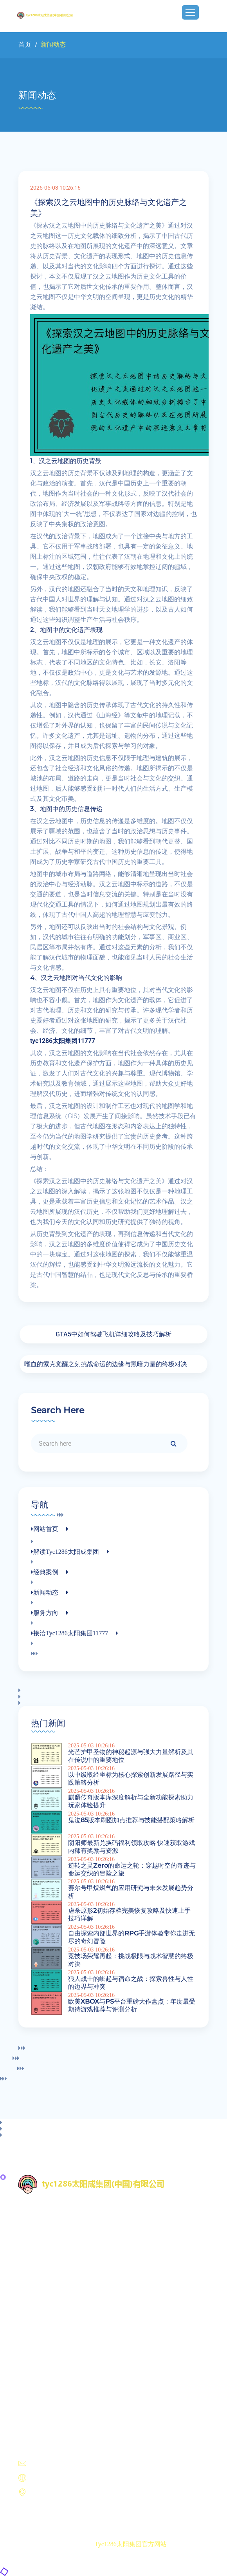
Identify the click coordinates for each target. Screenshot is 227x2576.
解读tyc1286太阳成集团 (56, 2349)
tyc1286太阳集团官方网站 (131, 2544)
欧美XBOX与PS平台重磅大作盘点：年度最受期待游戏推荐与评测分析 (131, 2005)
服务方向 (35, 2378)
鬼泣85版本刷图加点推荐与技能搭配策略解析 (131, 1820)
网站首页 (35, 2340)
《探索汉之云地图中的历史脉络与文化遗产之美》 (108, 207)
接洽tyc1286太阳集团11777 (60, 2387)
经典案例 (35, 2359)
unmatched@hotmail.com (58, 2464)
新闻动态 (35, 2368)
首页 (24, 44)
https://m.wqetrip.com (53, 2478)
